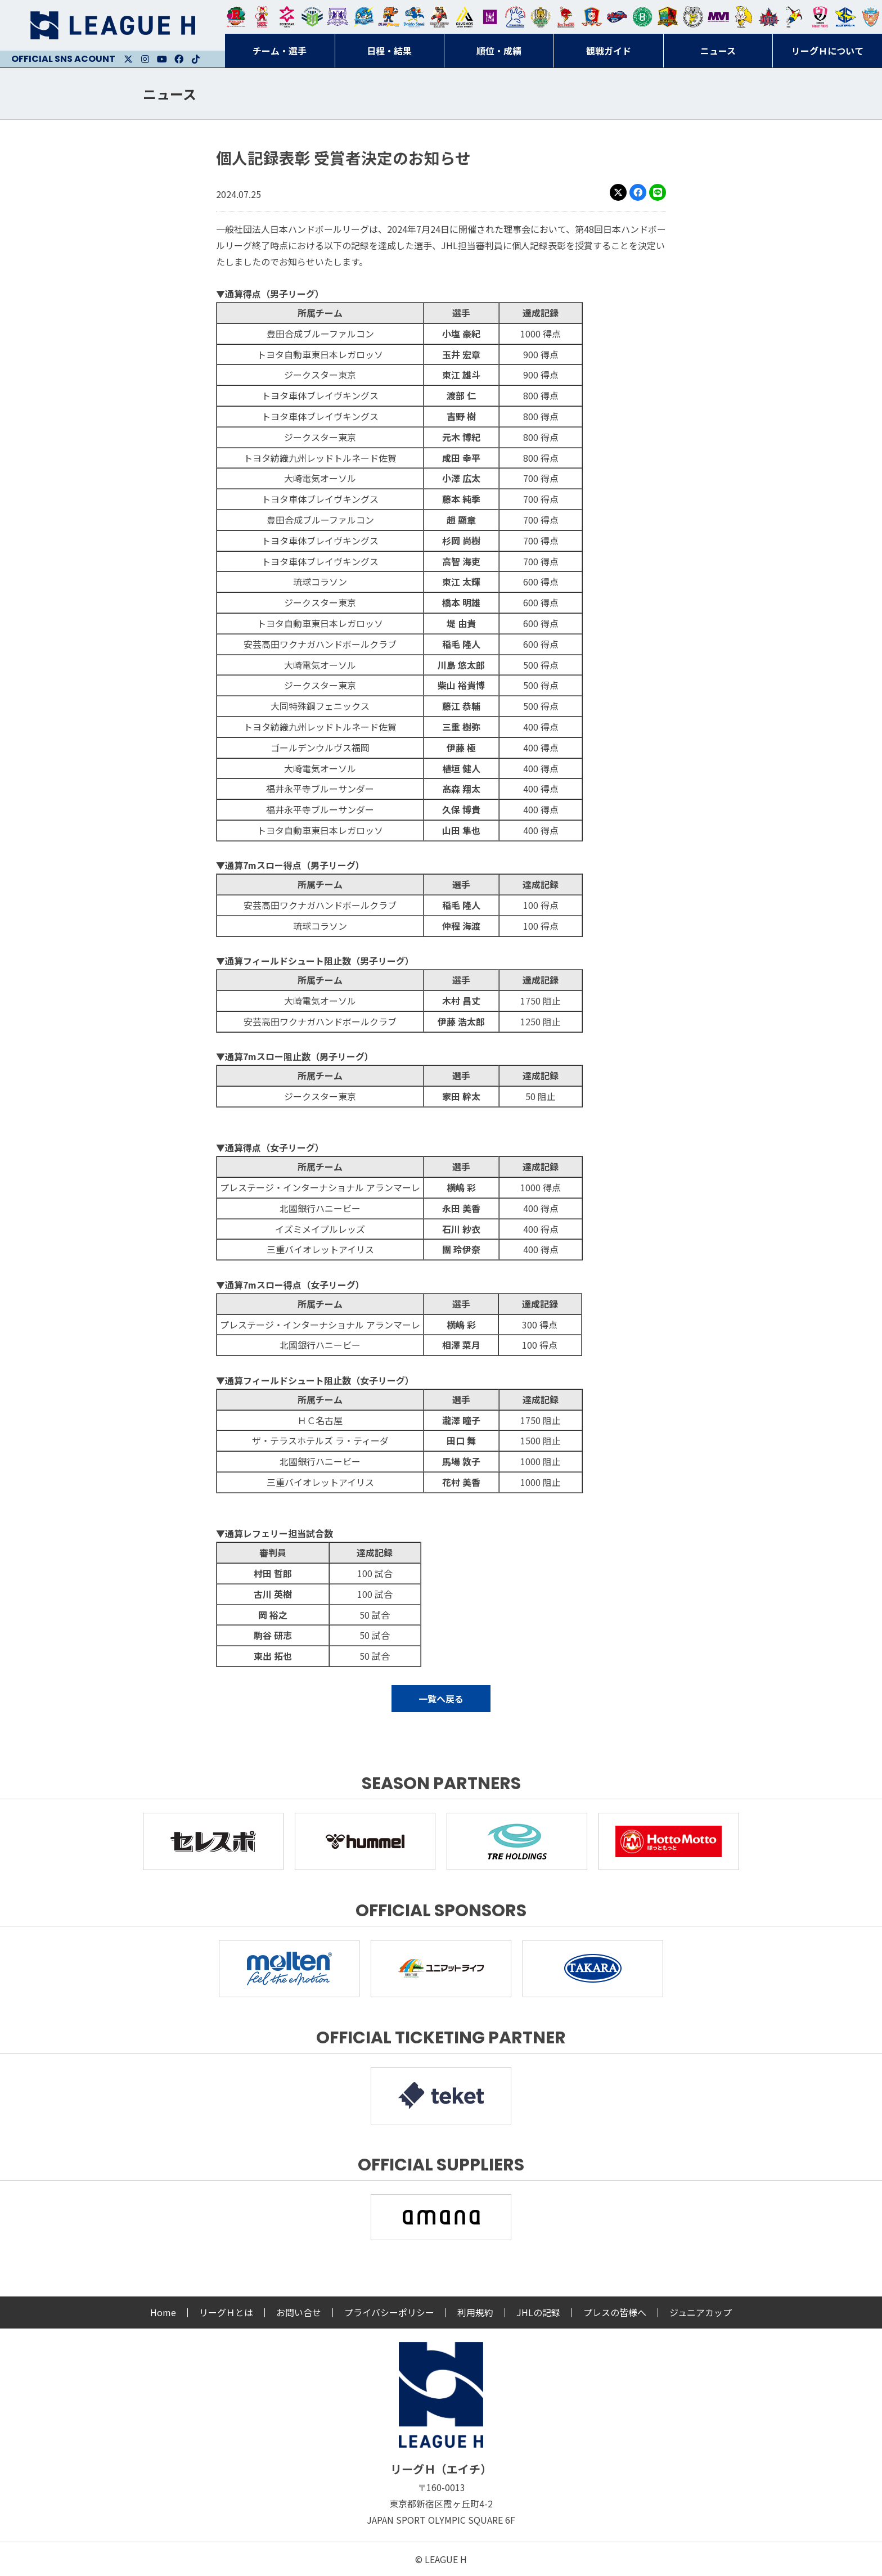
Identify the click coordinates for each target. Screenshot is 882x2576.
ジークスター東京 (287, 17)
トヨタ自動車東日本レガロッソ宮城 (236, 17)
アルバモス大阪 (464, 17)
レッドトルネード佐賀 (566, 17)
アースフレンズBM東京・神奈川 (312, 17)
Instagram (145, 59)
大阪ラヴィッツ (743, 17)
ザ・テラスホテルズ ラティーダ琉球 (871, 17)
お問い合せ (298, 2312)
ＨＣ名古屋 (693, 17)
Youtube (162, 59)
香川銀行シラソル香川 (794, 17)
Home (163, 2312)
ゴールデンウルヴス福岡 (540, 17)
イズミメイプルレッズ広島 (769, 17)
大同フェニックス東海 (414, 17)
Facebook (178, 59)
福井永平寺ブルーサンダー (363, 17)
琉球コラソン (591, 17)
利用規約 (475, 2312)
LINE (657, 192)
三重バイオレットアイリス (718, 17)
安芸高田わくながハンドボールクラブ (515, 17)
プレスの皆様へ (614, 2312)
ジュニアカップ (700, 2312)
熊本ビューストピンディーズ (820, 17)
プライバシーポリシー (389, 2312)
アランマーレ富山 (617, 17)
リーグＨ (112, 25)
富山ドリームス (337, 17)
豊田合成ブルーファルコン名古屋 (388, 17)
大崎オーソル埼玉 (261, 17)
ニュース (169, 93)
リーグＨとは (226, 2312)
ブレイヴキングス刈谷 (439, 17)
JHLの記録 (538, 2312)
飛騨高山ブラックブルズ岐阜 (667, 17)
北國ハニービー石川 (642, 17)
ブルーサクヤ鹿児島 (845, 17)
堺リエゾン (490, 17)
